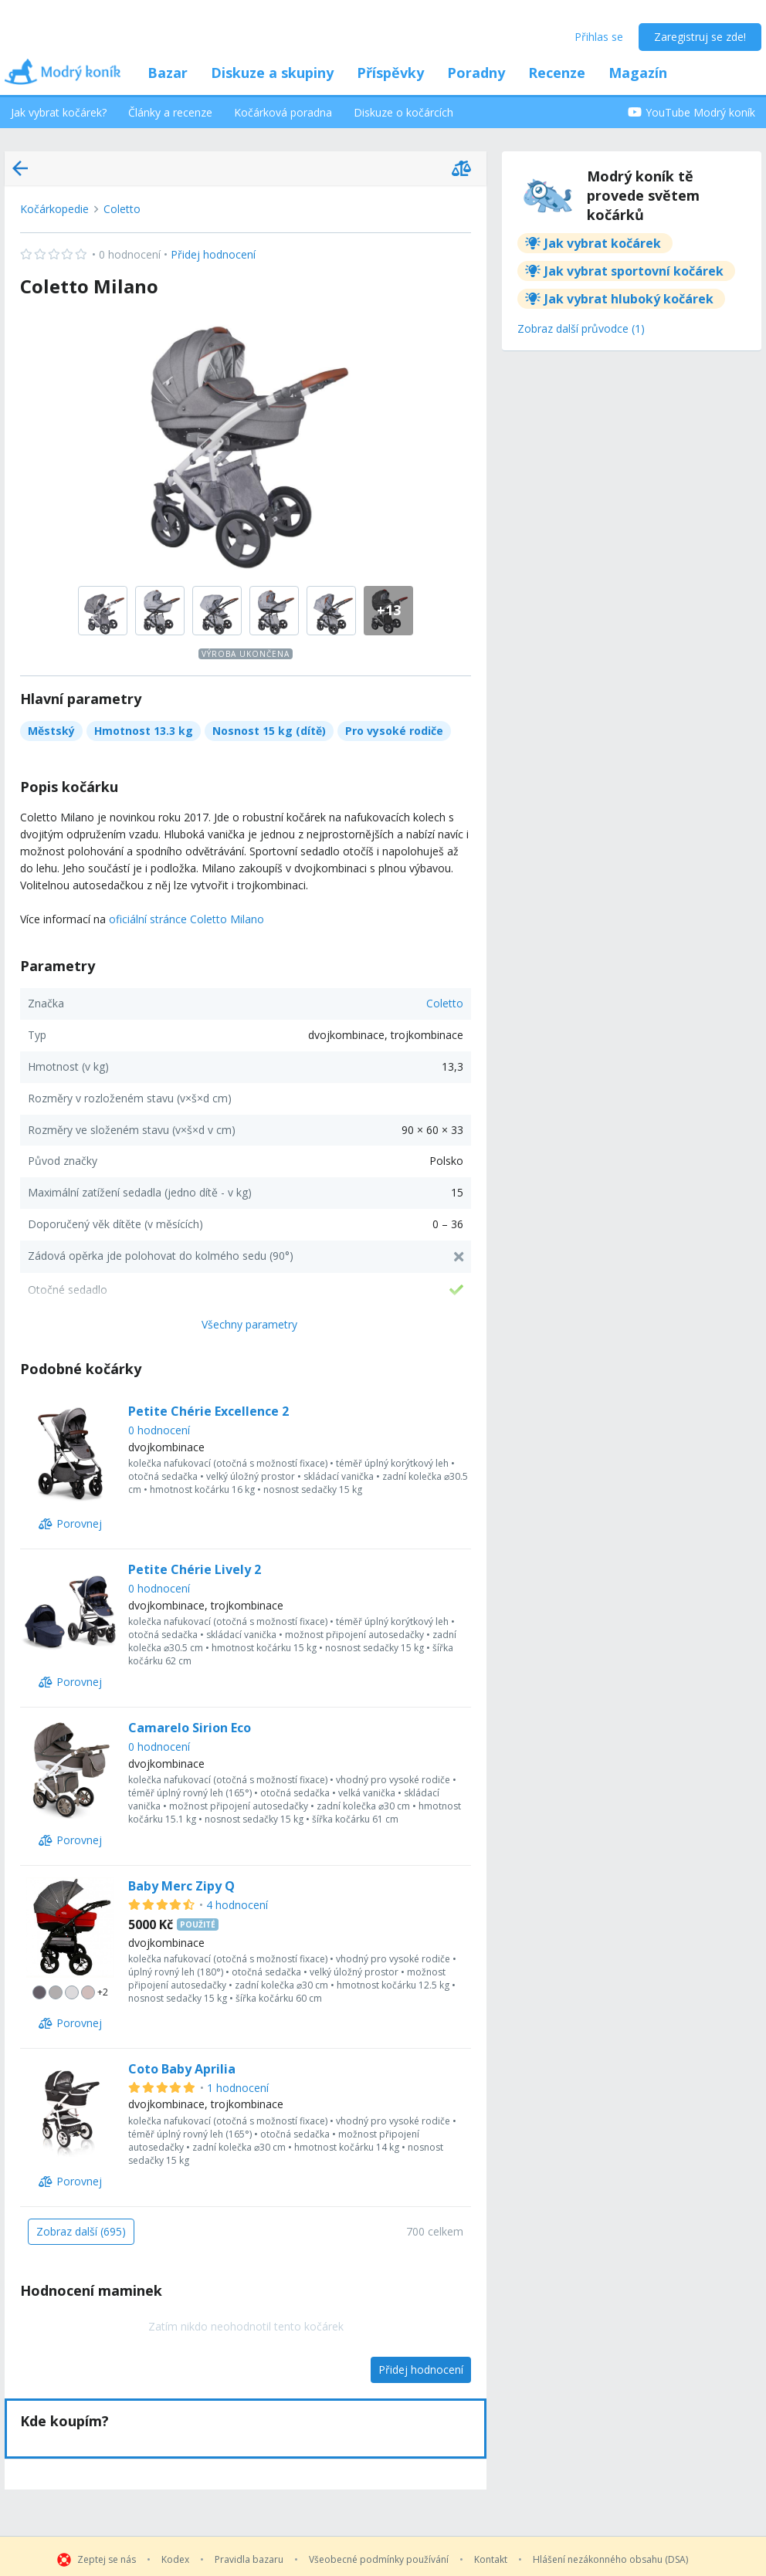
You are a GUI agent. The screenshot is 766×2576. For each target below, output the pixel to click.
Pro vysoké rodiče (394, 730)
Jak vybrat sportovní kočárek (634, 270)
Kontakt (490, 2560)
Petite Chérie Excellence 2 (208, 1411)
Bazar (167, 72)
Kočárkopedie (54, 208)
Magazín (637, 72)
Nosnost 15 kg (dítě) (269, 730)
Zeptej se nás (106, 2560)
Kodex (175, 2560)
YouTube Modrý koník (691, 112)
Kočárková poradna (283, 112)
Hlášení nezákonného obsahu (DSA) (610, 2560)
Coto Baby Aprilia (182, 2068)
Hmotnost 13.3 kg (143, 730)
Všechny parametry (249, 1324)
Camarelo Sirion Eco (189, 1727)
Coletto (122, 208)
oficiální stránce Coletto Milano (186, 919)
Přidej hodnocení (138, 255)
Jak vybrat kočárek (602, 243)
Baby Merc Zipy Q (181, 1885)
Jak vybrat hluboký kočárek (628, 298)
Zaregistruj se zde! (700, 36)
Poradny (476, 72)
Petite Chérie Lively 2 (194, 1569)
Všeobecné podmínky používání (379, 2560)
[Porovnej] (70, 1524)
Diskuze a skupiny (272, 72)
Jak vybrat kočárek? (59, 112)
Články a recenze (170, 112)
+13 (389, 610)
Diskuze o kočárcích (403, 112)
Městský (51, 730)
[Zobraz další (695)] (81, 2232)
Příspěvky (390, 72)
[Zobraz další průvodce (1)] (581, 329)
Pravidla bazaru (249, 2560)
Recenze (556, 72)
